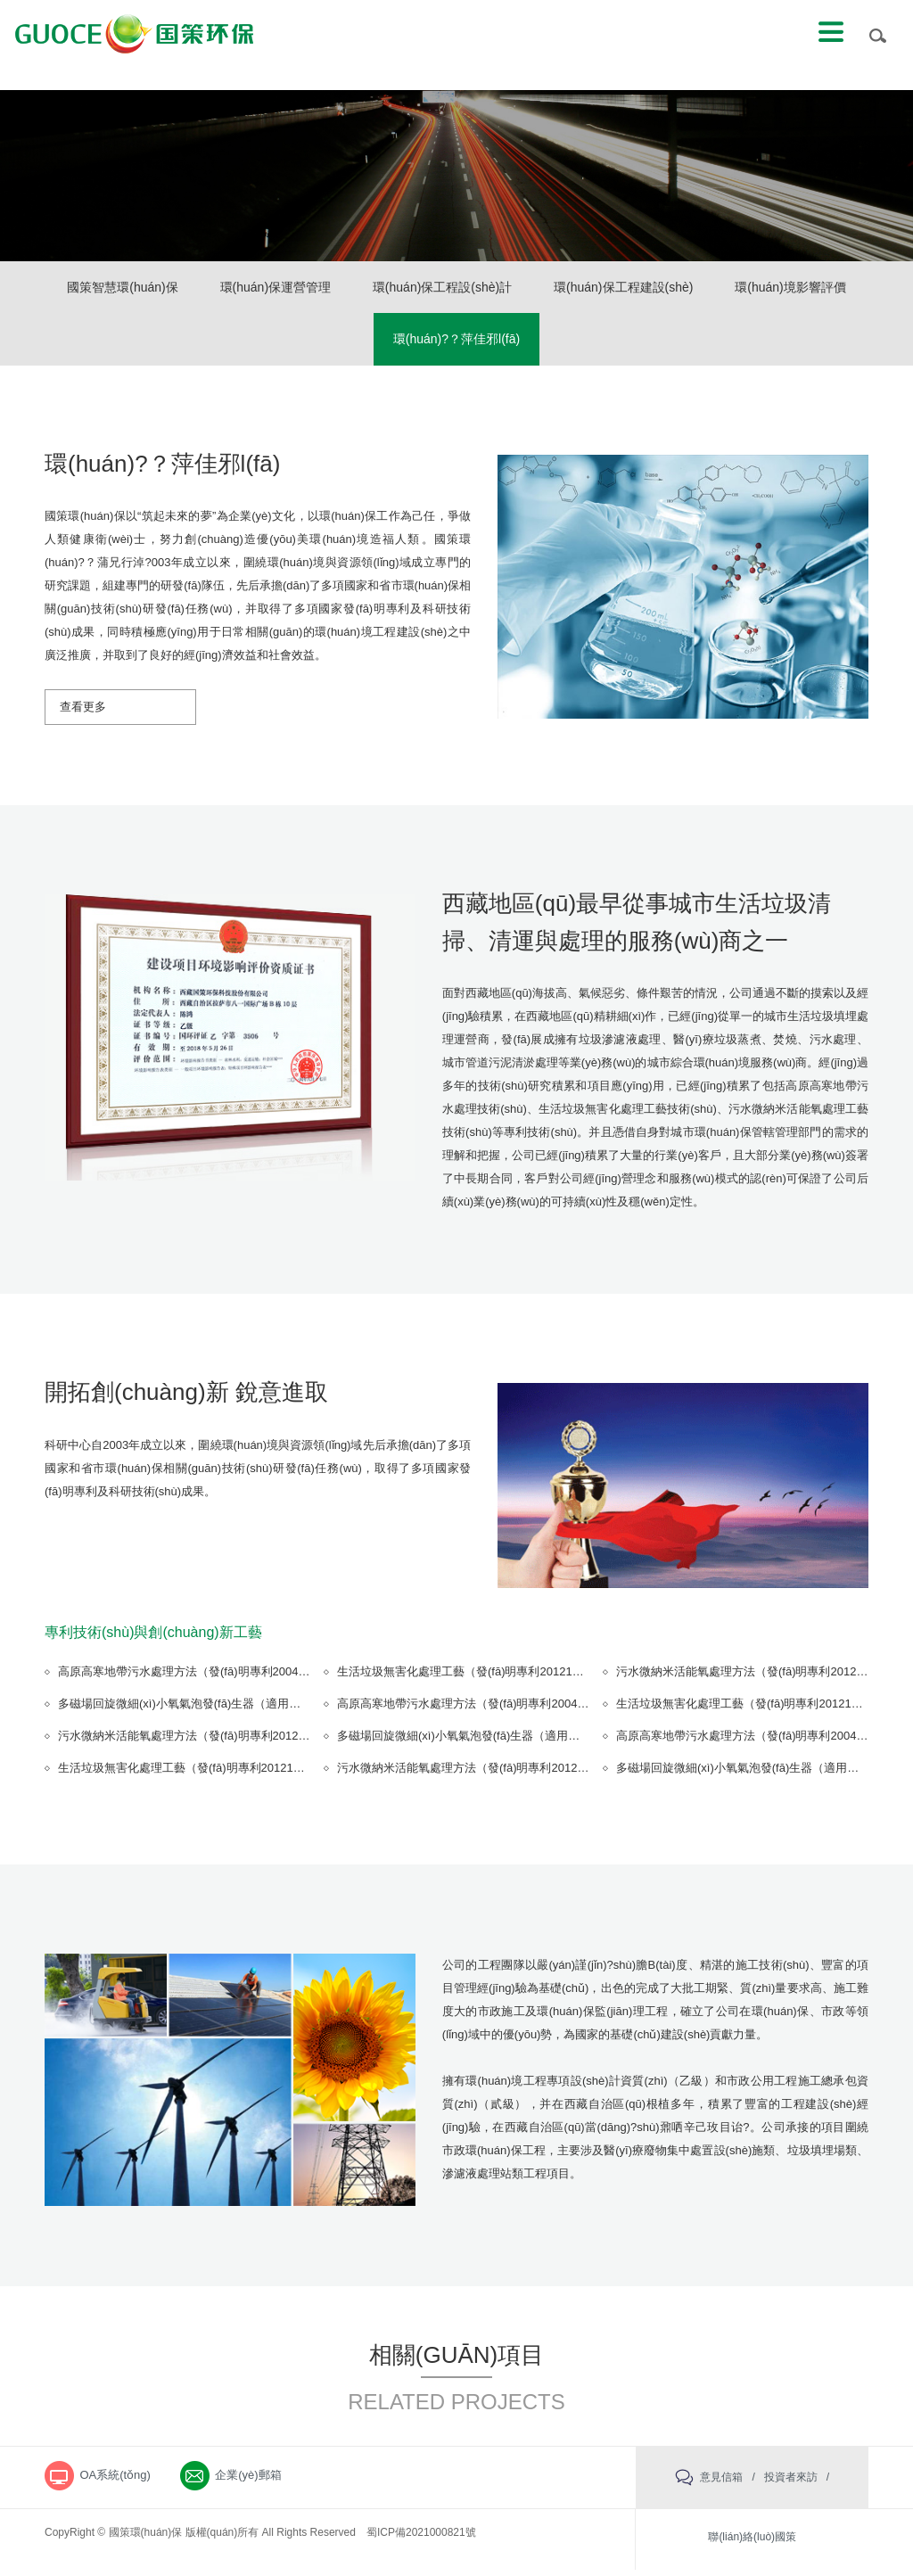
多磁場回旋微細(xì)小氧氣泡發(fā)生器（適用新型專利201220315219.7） (246, 1710)
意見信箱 (721, 2483)
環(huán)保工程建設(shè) (707, 289)
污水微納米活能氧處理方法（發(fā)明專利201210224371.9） (214, 1742)
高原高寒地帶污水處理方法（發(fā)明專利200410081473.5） (214, 1678)
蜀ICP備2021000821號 (421, 2538)
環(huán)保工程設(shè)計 (521, 289)
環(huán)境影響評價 (369, 344)
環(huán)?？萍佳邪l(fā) (536, 344)
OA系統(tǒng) (117, 2483)
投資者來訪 (791, 2483)
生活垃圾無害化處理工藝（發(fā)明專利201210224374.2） (487, 1678)
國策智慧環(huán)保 (190, 289)
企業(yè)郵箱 (261, 2483)
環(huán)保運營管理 (348, 289)
